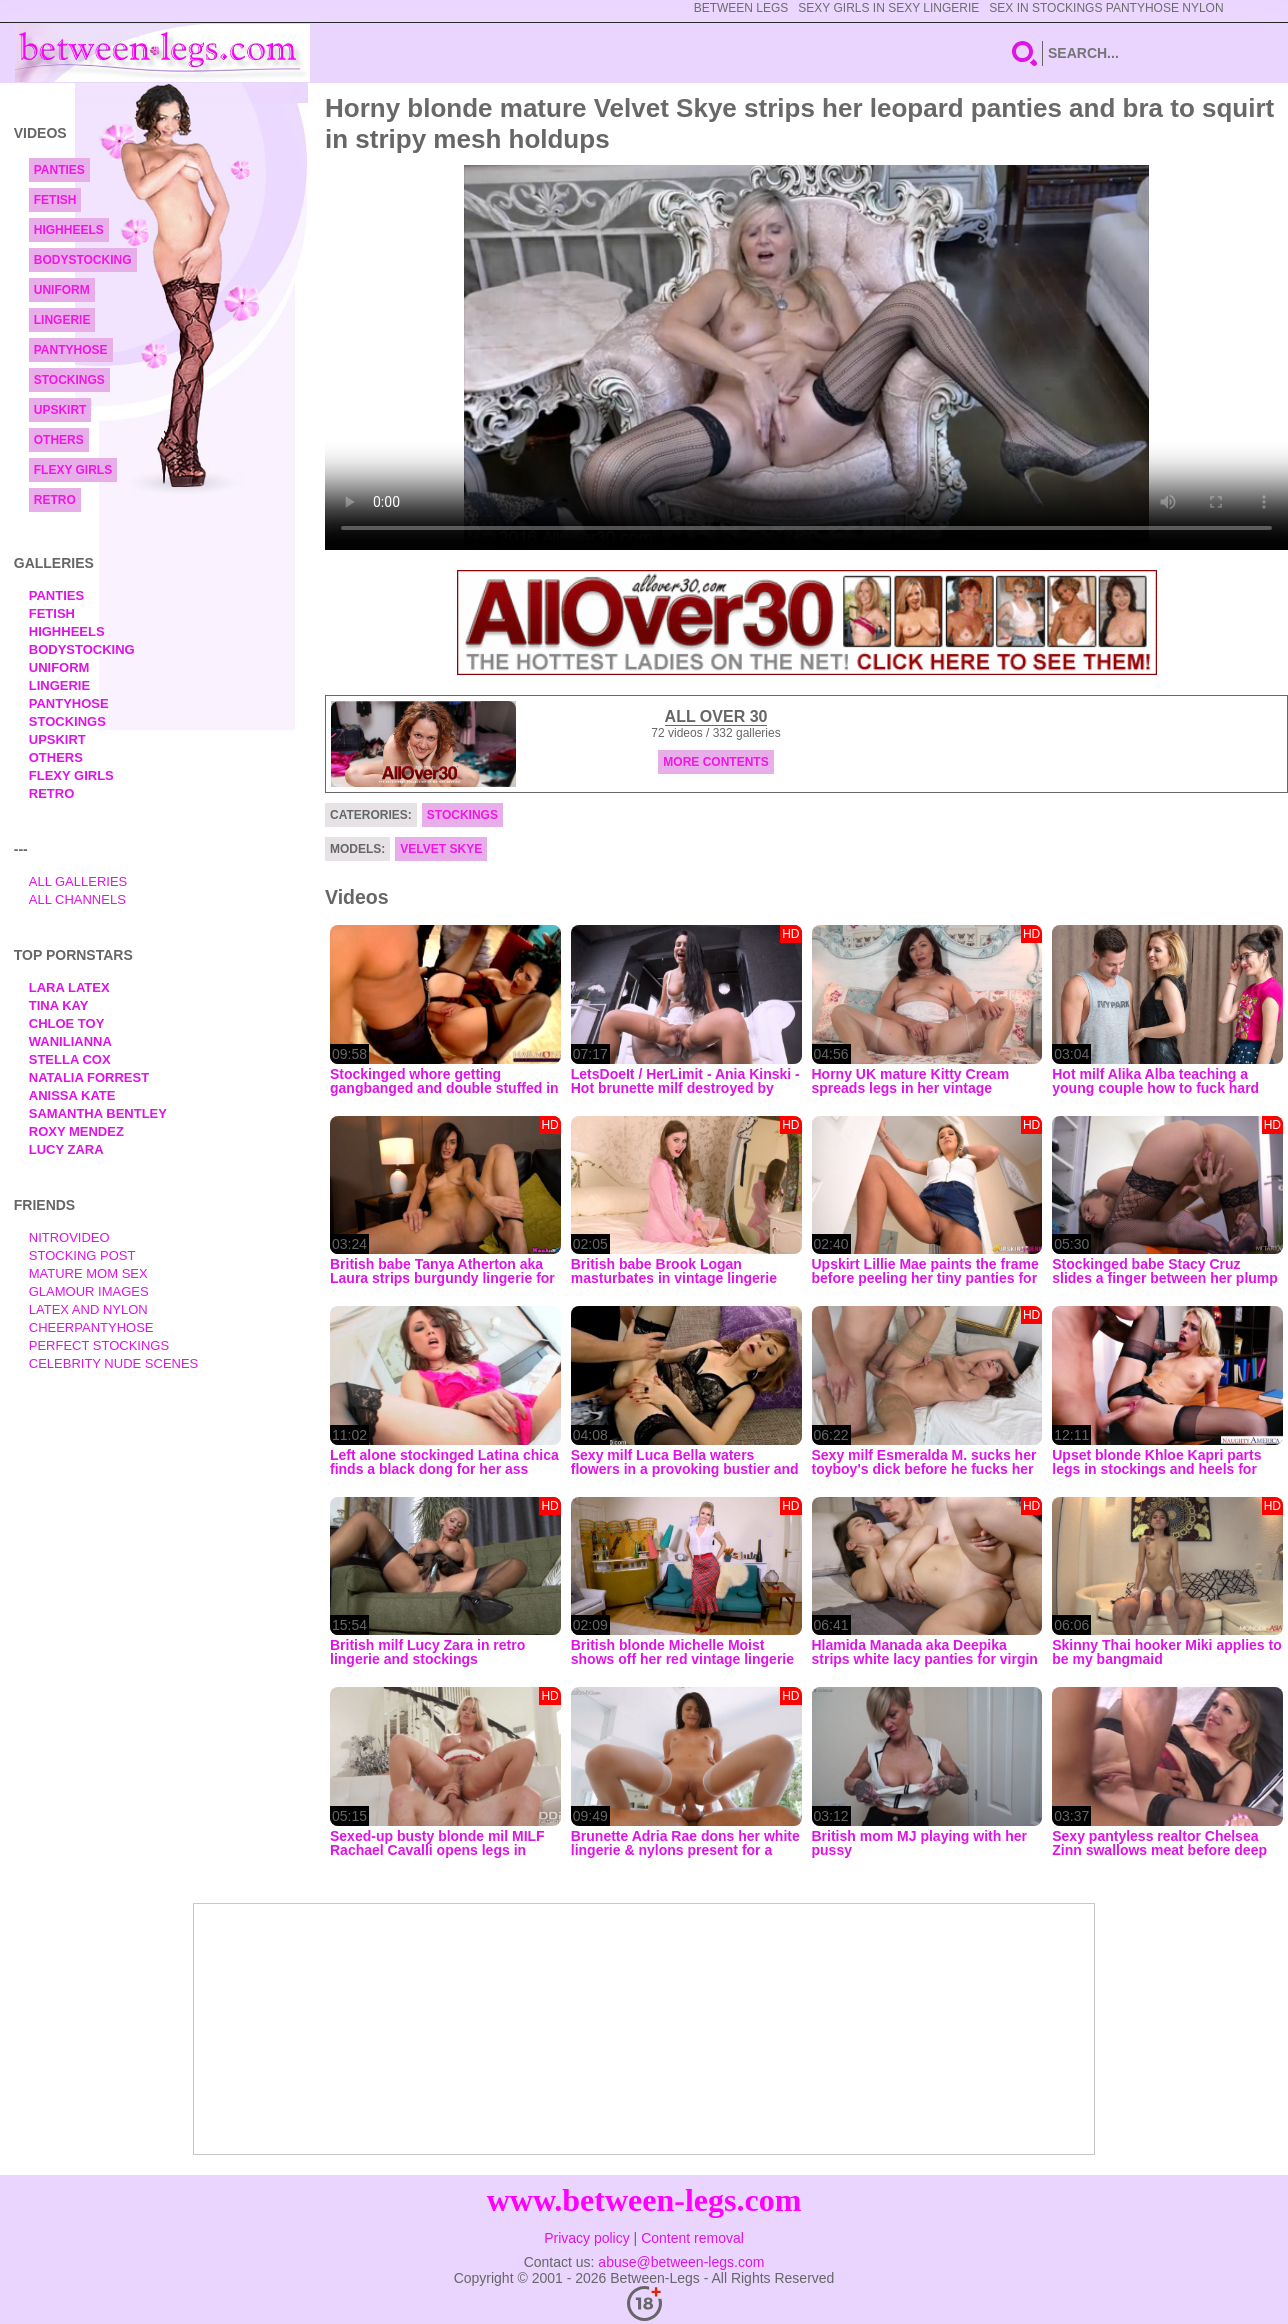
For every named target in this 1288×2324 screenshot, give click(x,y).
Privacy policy (587, 2238)
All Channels (77, 899)
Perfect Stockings (99, 1345)
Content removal (692, 2238)
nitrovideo (69, 1237)
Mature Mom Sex (88, 1273)
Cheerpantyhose (91, 1327)
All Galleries (78, 881)
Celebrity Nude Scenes (114, 1363)
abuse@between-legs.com (681, 2262)
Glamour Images (89, 1291)
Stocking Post (82, 1255)
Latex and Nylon (88, 1309)
